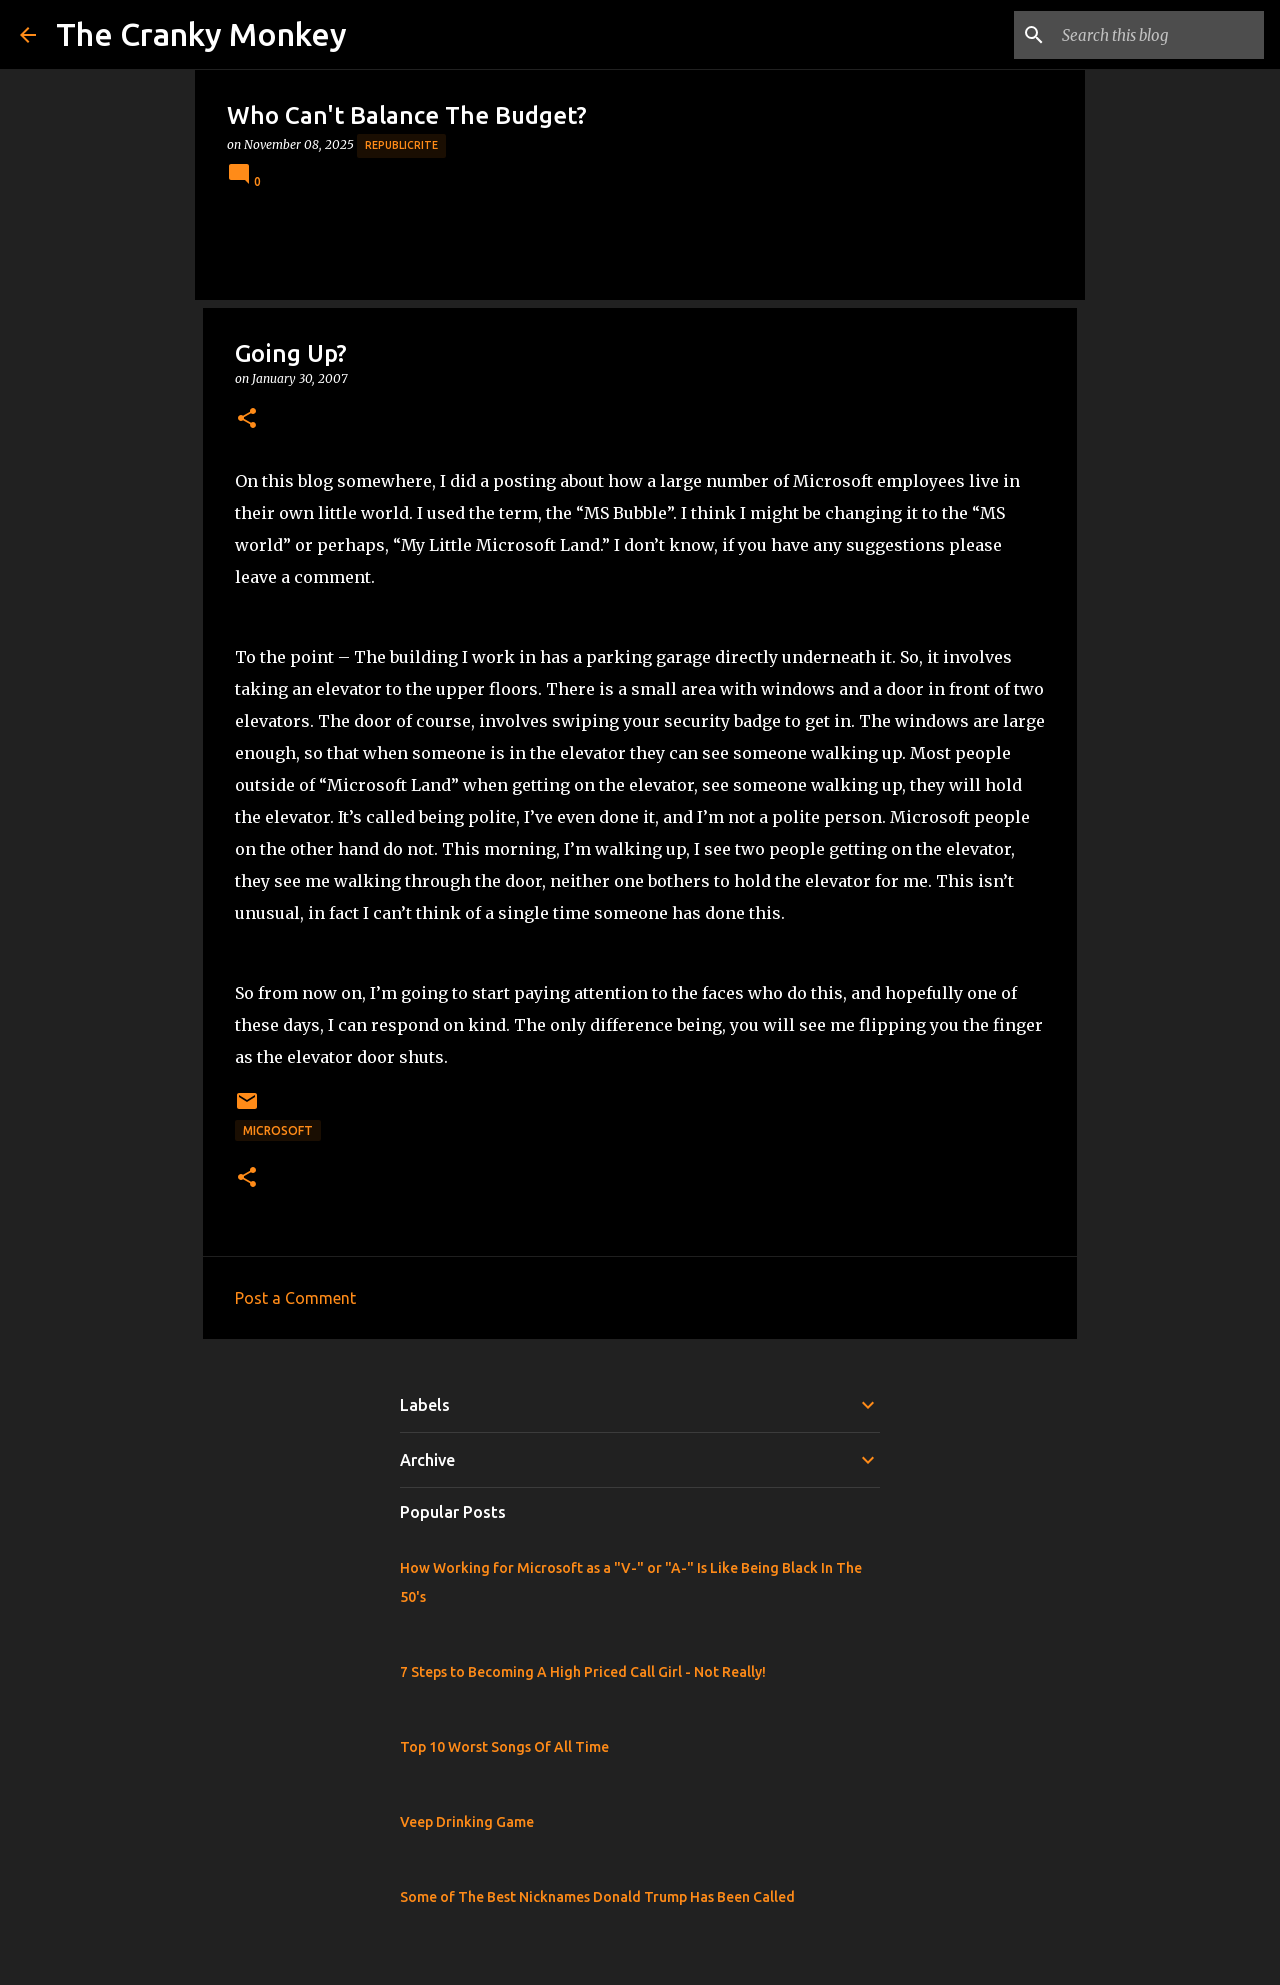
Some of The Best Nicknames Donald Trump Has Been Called (597, 1897)
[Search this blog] (1159, 35)
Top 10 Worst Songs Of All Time (504, 1747)
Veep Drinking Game (467, 1822)
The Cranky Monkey (201, 34)
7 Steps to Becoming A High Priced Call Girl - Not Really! (583, 1672)
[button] (247, 419)
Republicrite (401, 145)
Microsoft (278, 1130)
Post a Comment (295, 1298)
